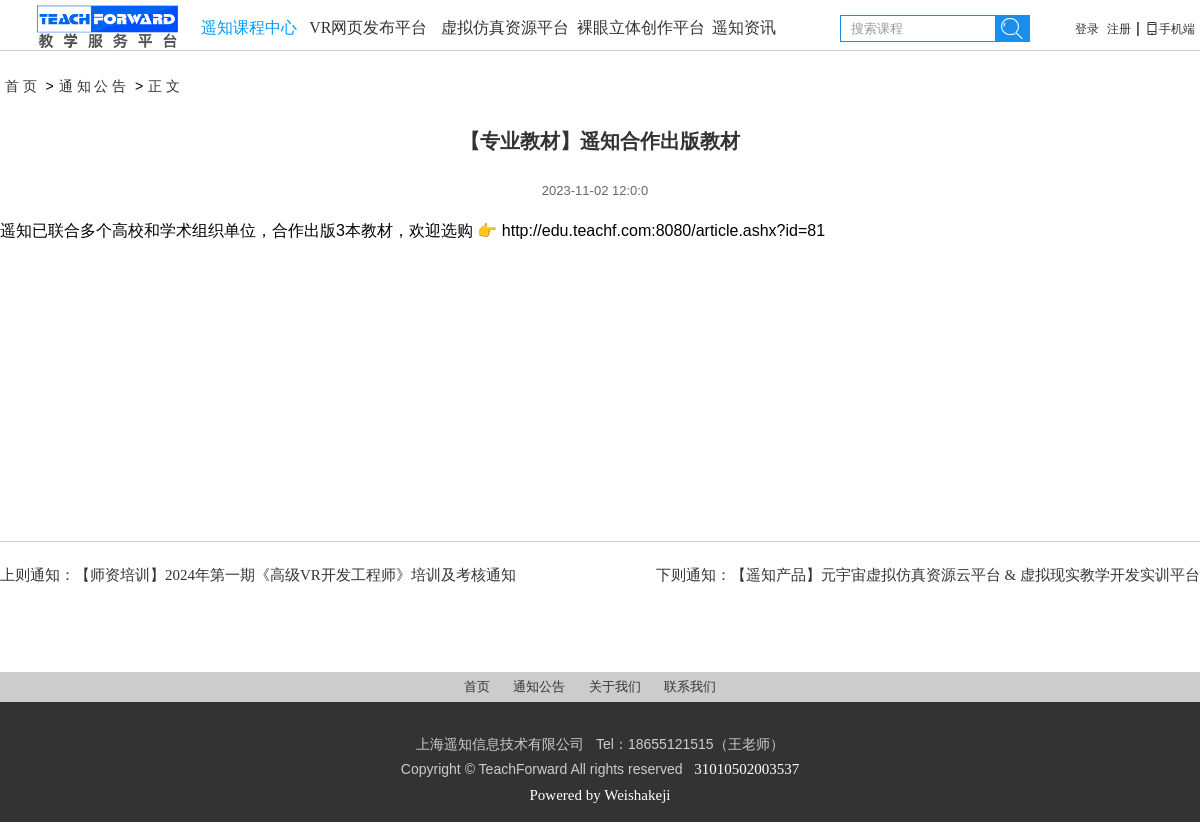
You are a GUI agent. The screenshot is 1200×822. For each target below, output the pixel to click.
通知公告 (94, 86)
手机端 (1170, 29)
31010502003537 (746, 769)
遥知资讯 (744, 27)
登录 (1087, 29)
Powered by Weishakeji (600, 795)
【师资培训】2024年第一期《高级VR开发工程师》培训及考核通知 (295, 575)
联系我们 (690, 686)
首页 (23, 86)
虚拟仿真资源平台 (505, 27)
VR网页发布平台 (368, 27)
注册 (1119, 29)
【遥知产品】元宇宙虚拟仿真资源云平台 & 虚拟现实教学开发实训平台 (965, 575)
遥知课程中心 (249, 27)
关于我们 (616, 686)
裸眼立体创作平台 (641, 27)
